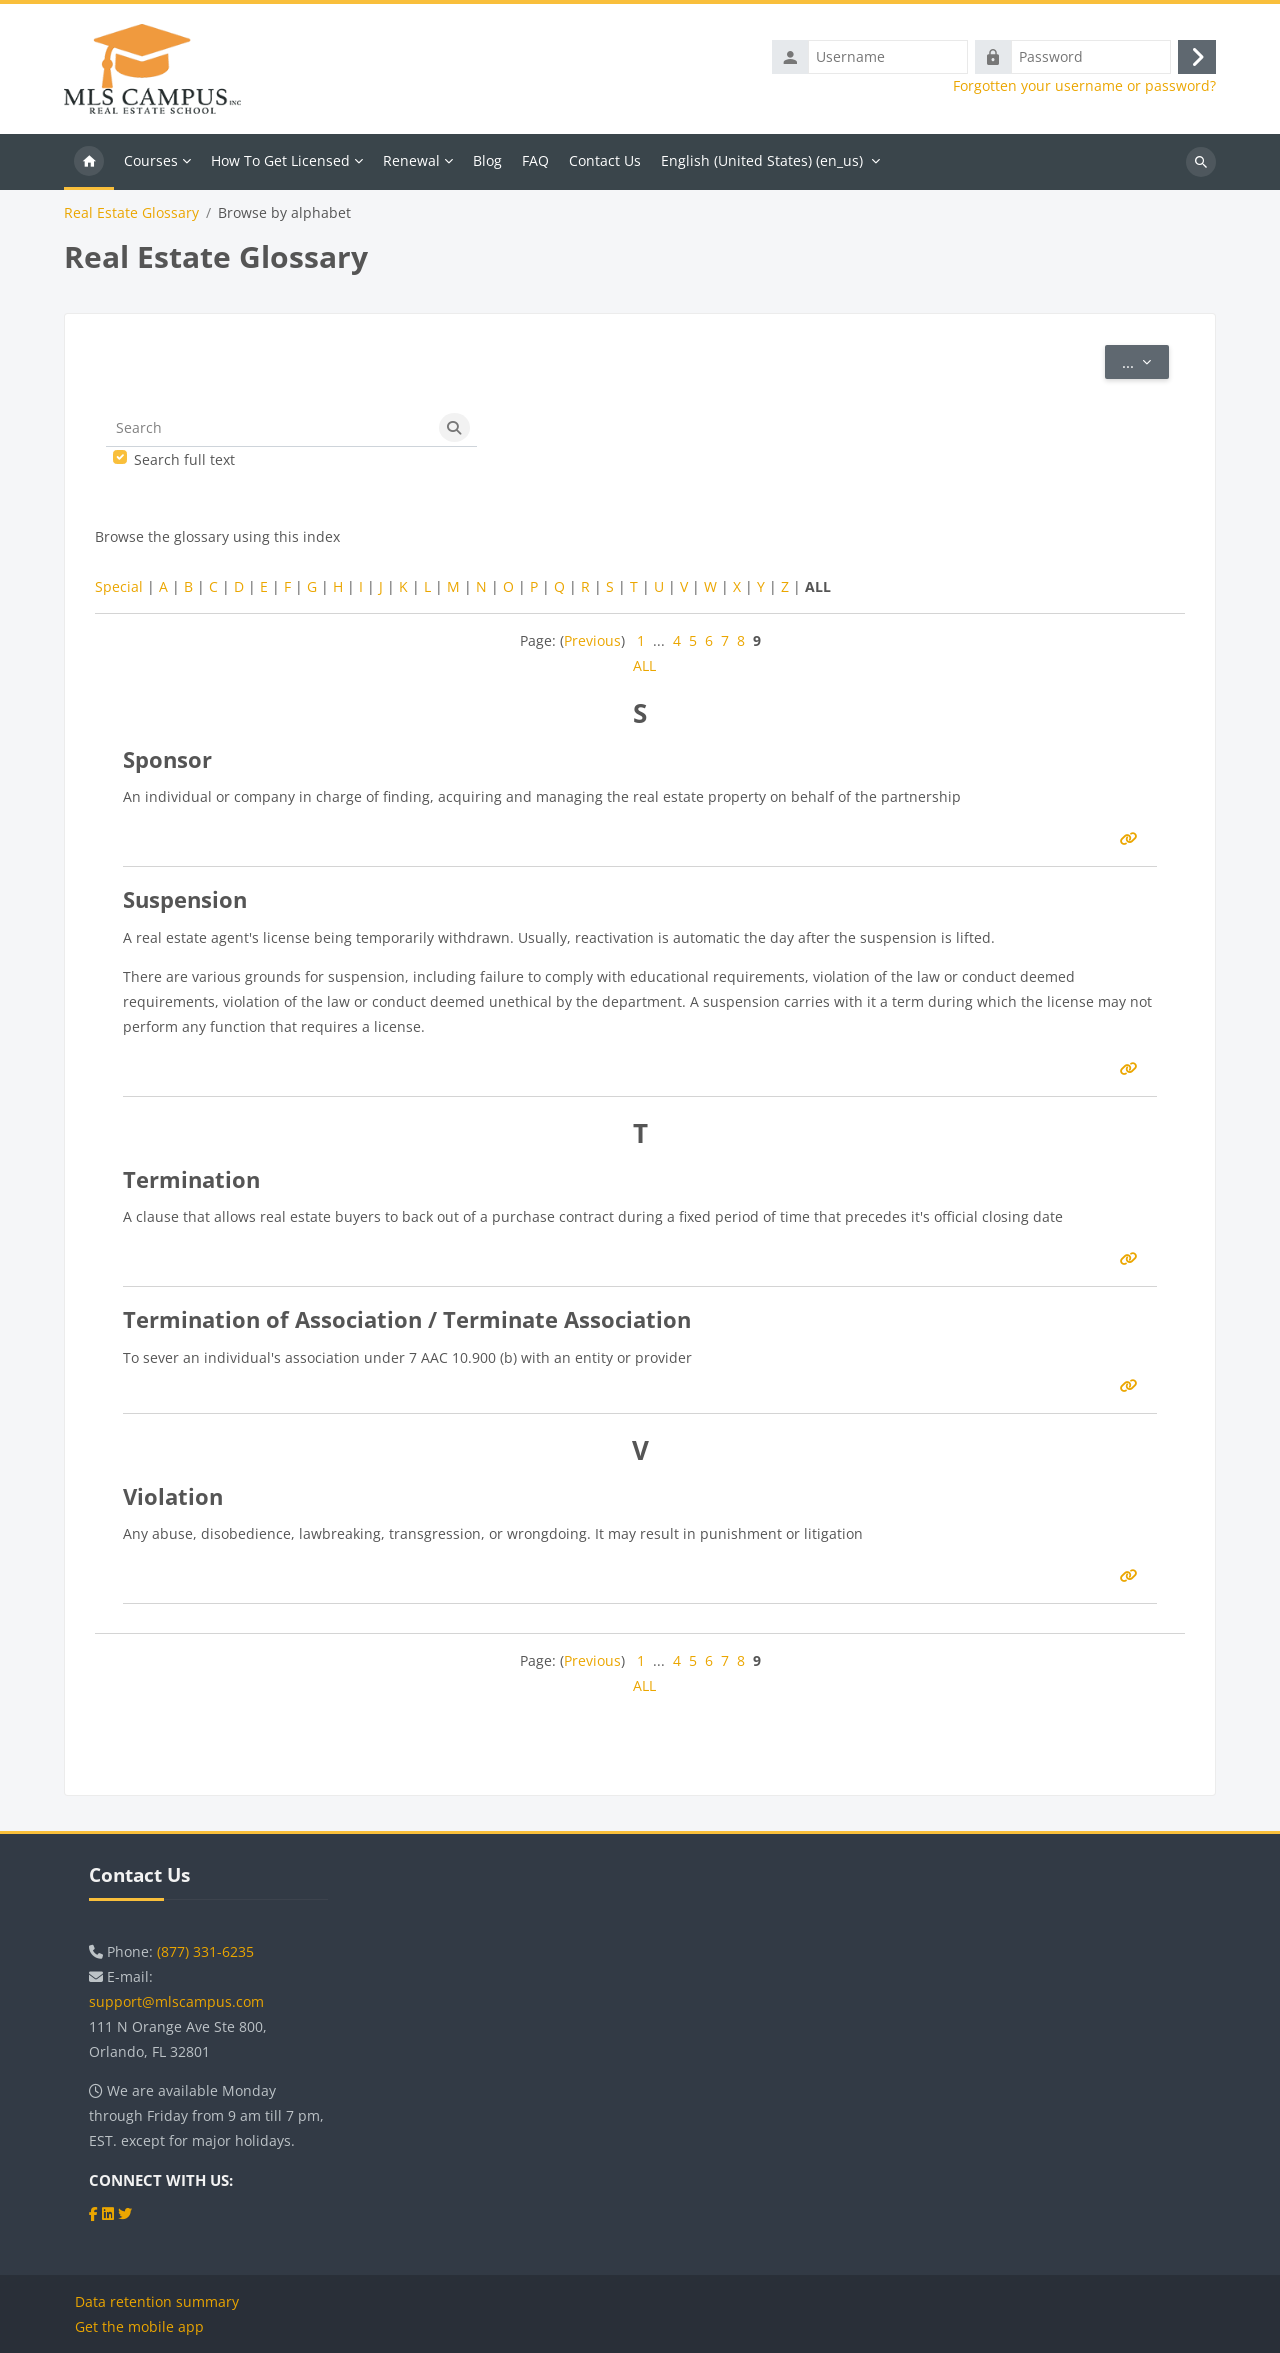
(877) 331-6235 (205, 1951)
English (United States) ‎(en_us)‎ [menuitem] (762, 164)
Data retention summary (157, 2301)
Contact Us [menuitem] (605, 164)
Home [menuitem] (89, 166)
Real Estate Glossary (131, 217)
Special (119, 590)
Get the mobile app (139, 2326)
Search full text (184, 463)
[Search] (269, 433)
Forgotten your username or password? (1084, 88)
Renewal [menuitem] (411, 164)
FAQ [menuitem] (535, 164)
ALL (644, 669)
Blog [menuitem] (487, 164)
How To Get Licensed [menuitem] (280, 164)
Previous (592, 644)
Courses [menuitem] (151, 164)
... (1145, 365)
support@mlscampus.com (176, 2001)
